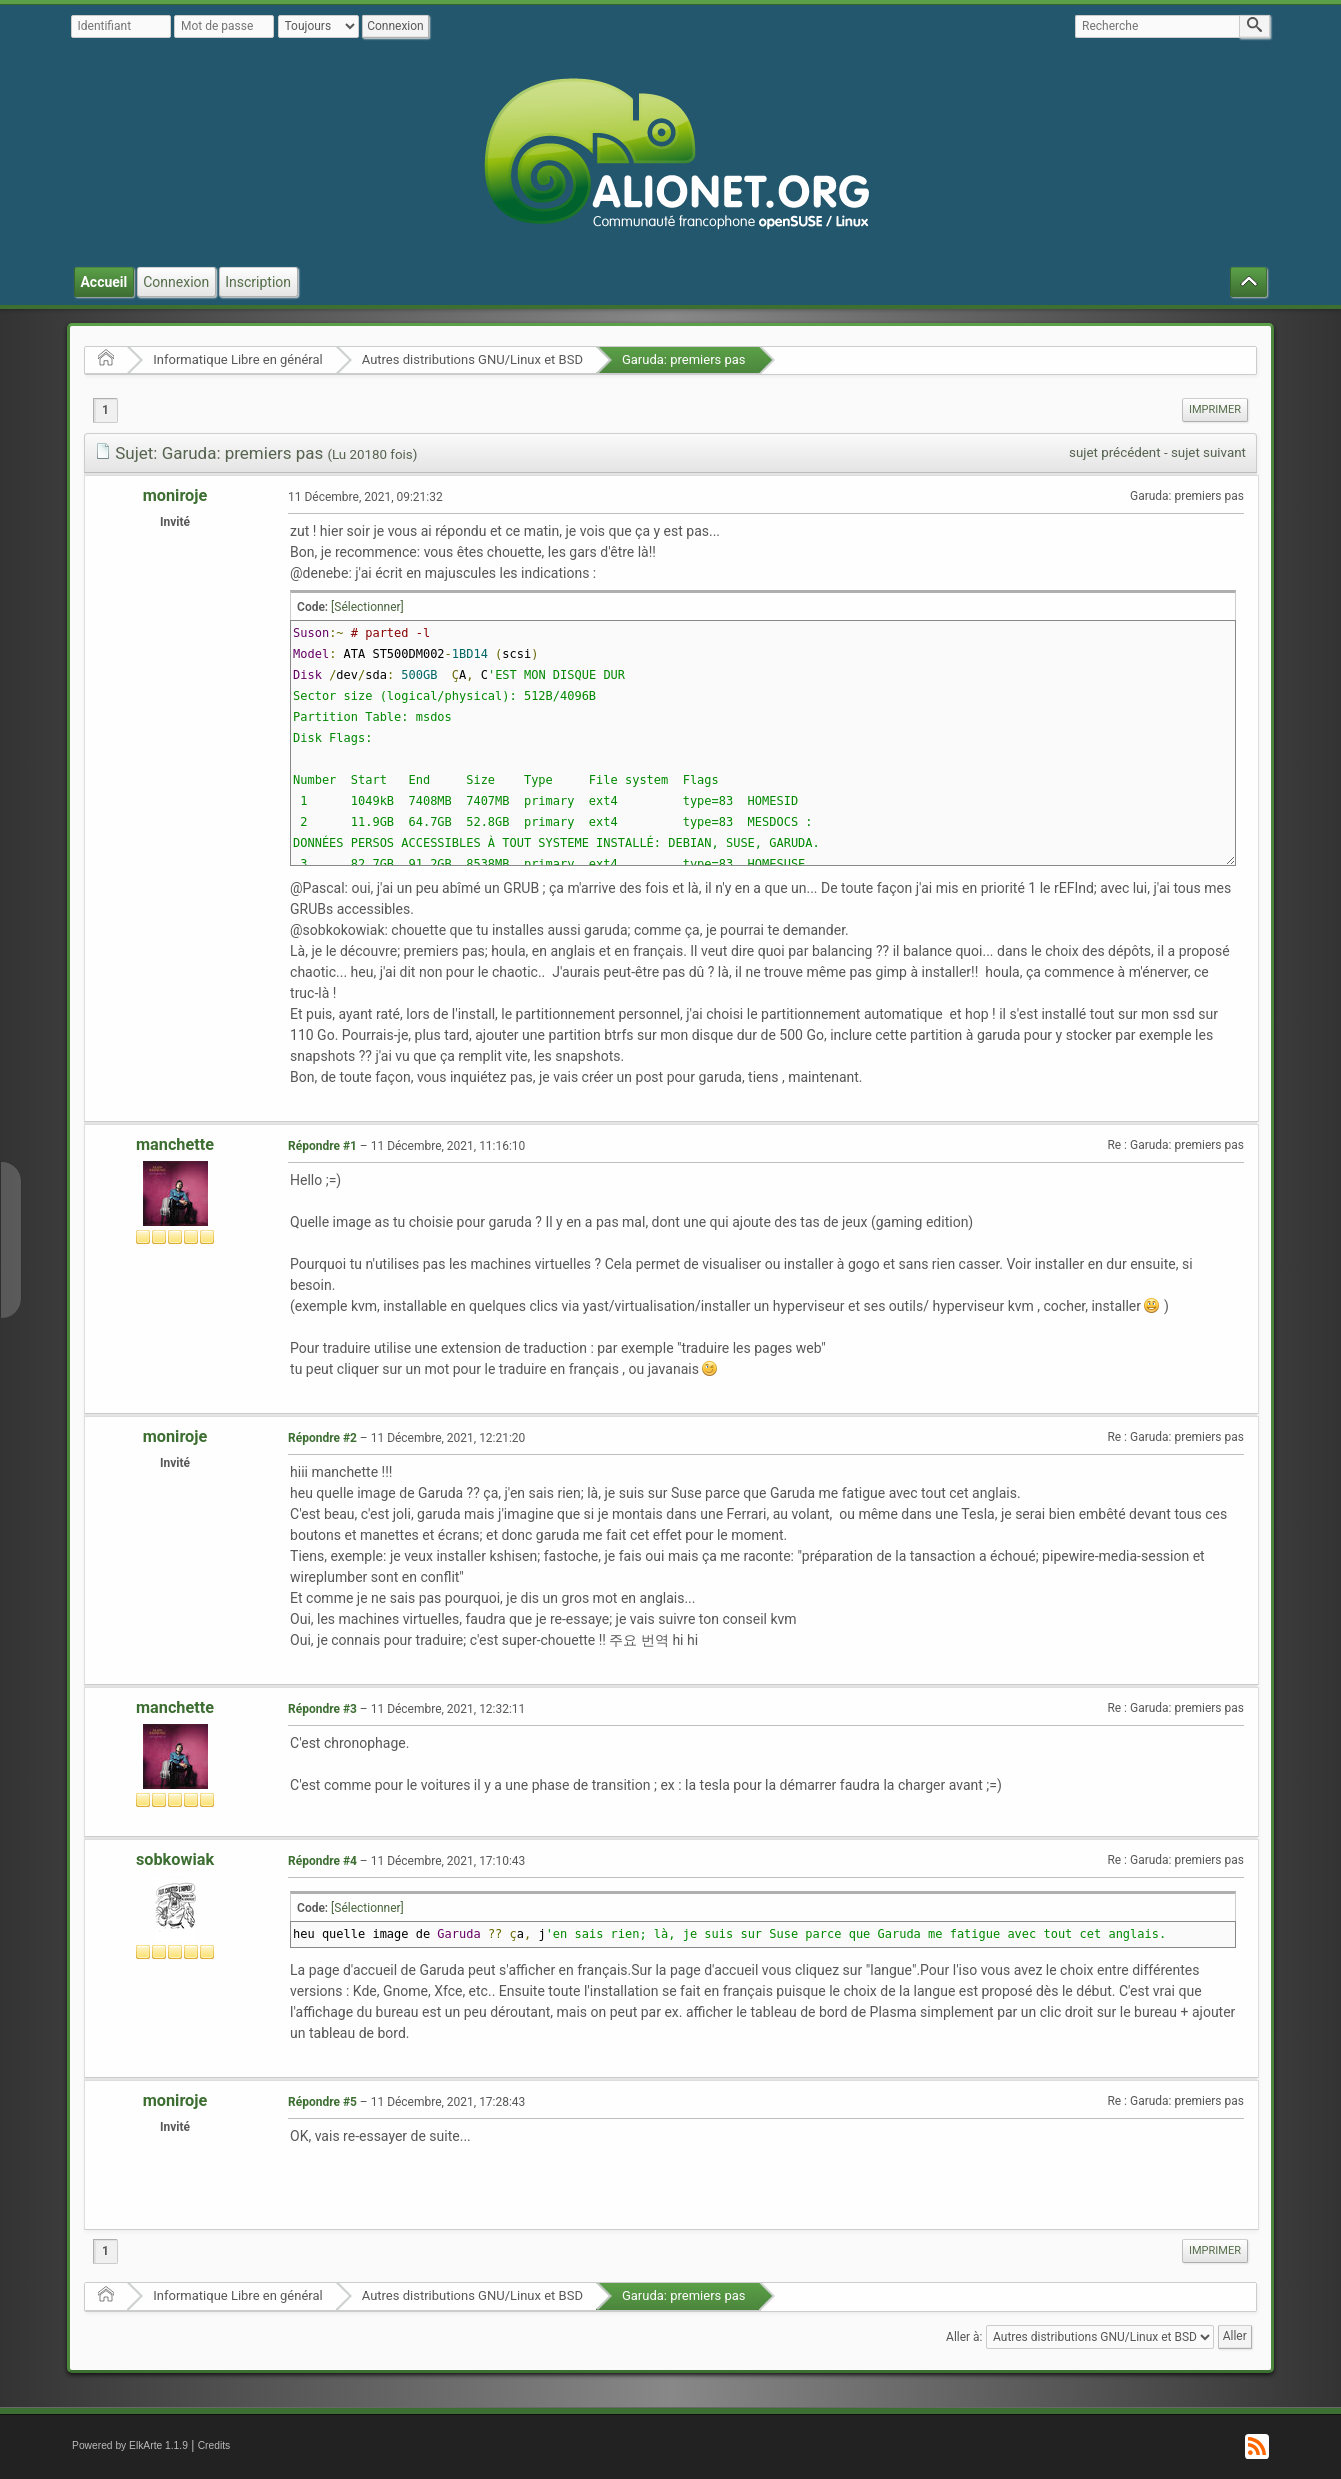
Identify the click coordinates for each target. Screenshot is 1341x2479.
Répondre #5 (322, 2102)
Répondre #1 (322, 1146)
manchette (175, 1144)
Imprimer (1215, 409)
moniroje (175, 495)
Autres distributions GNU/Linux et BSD (472, 359)
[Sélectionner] (367, 607)
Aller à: (964, 2336)
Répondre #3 (322, 1709)
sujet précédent (1115, 452)
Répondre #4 (322, 1861)
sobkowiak (175, 1859)
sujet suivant (1208, 452)
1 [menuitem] (105, 410)
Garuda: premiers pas (684, 359)
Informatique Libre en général (237, 359)
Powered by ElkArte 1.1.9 (130, 2445)
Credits (214, 2445)
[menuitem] (1215, 410)
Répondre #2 (322, 1438)
